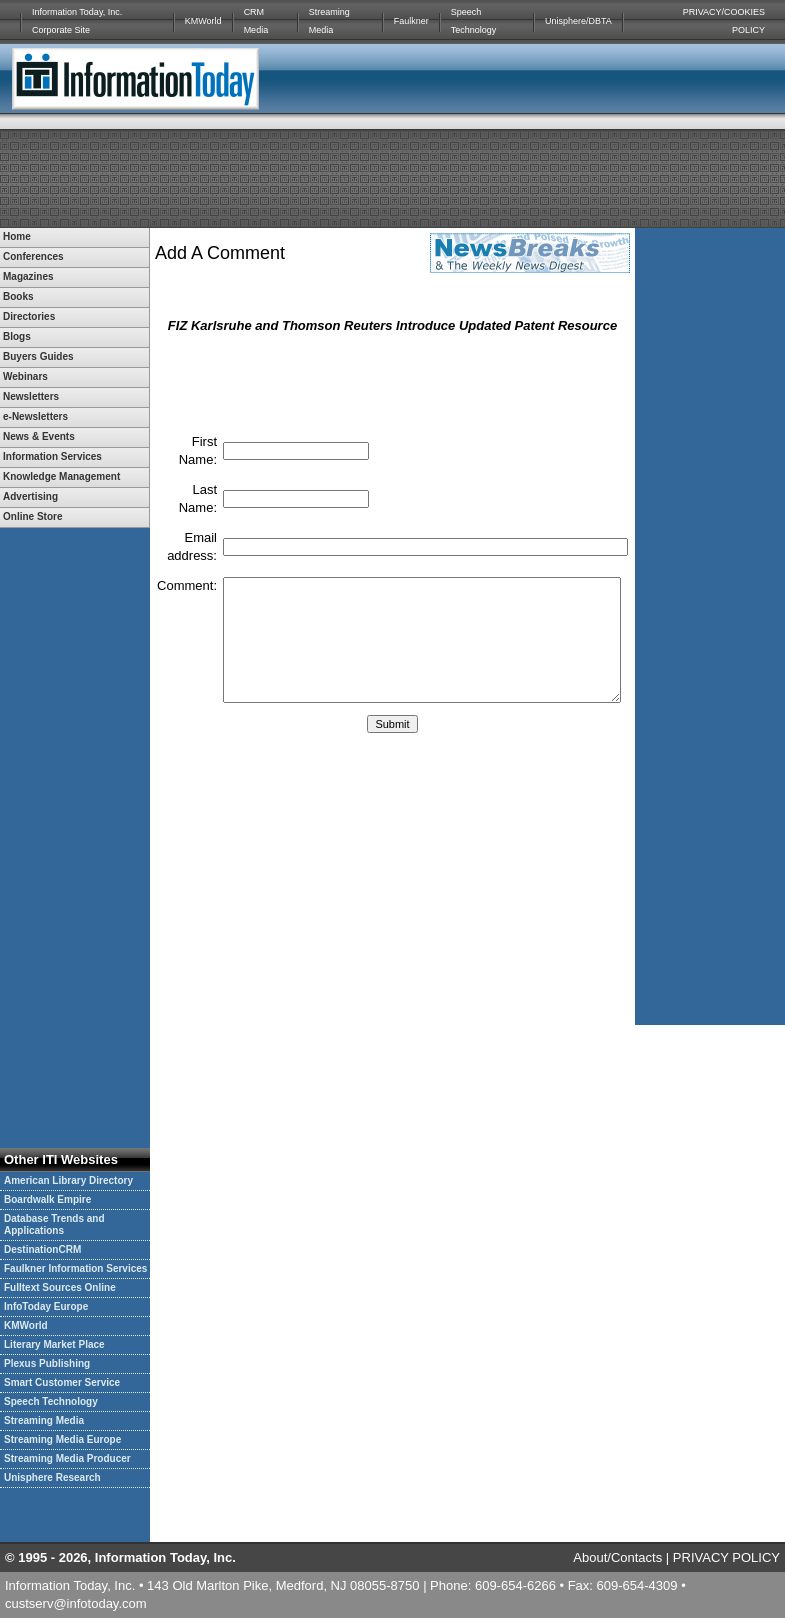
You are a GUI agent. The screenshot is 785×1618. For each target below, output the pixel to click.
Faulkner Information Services (75, 1268)
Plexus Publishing (47, 1363)
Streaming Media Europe (62, 1439)
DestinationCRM (42, 1249)
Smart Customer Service (62, 1382)
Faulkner (411, 21)
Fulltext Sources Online (60, 1287)
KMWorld (203, 21)
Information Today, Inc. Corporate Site (77, 21)
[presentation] (393, 382)
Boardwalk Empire (47, 1199)
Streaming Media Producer (67, 1458)
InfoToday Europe (46, 1306)
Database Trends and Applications (54, 1224)
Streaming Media (329, 21)
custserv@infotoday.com (76, 1603)
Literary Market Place (54, 1344)
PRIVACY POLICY (726, 1557)
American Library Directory (68, 1180)
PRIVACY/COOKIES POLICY (724, 21)
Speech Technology (474, 21)
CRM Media (256, 21)
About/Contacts (617, 1557)
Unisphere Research (52, 1477)
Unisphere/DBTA (578, 21)
